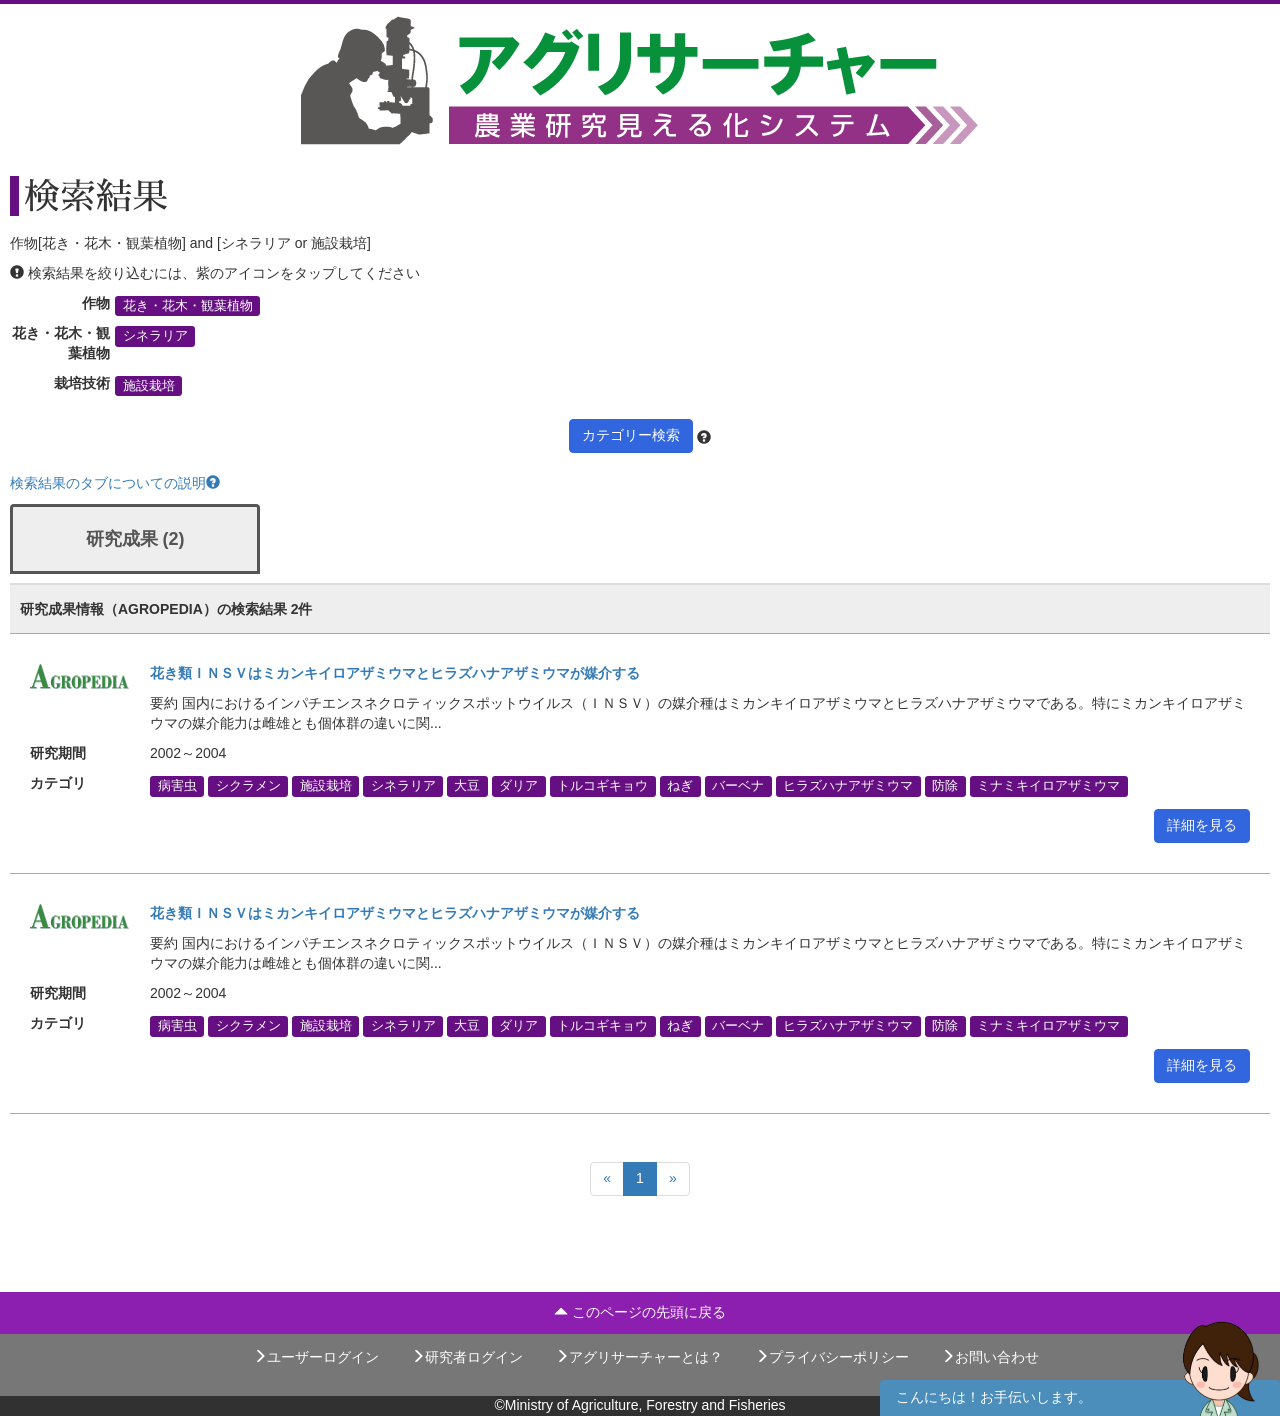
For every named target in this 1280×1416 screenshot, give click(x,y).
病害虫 (177, 786)
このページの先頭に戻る (640, 1312)
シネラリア (155, 336)
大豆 (467, 786)
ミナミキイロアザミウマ (1048, 786)
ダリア (518, 786)
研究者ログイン (467, 1357)
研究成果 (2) (135, 539)
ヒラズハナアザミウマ (848, 786)
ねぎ (680, 786)
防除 (945, 786)
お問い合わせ (990, 1357)
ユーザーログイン (316, 1357)
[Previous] (607, 1179)
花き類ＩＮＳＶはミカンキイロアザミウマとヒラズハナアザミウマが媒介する (395, 673)
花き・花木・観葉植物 (188, 306)
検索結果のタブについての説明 (115, 483)
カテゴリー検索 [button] (631, 435)
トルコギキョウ (602, 786)
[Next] (673, 1179)
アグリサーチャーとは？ (639, 1357)
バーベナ (738, 786)
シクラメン (248, 786)
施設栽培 (149, 386)
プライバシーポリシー (832, 1357)
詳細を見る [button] (1202, 825)
